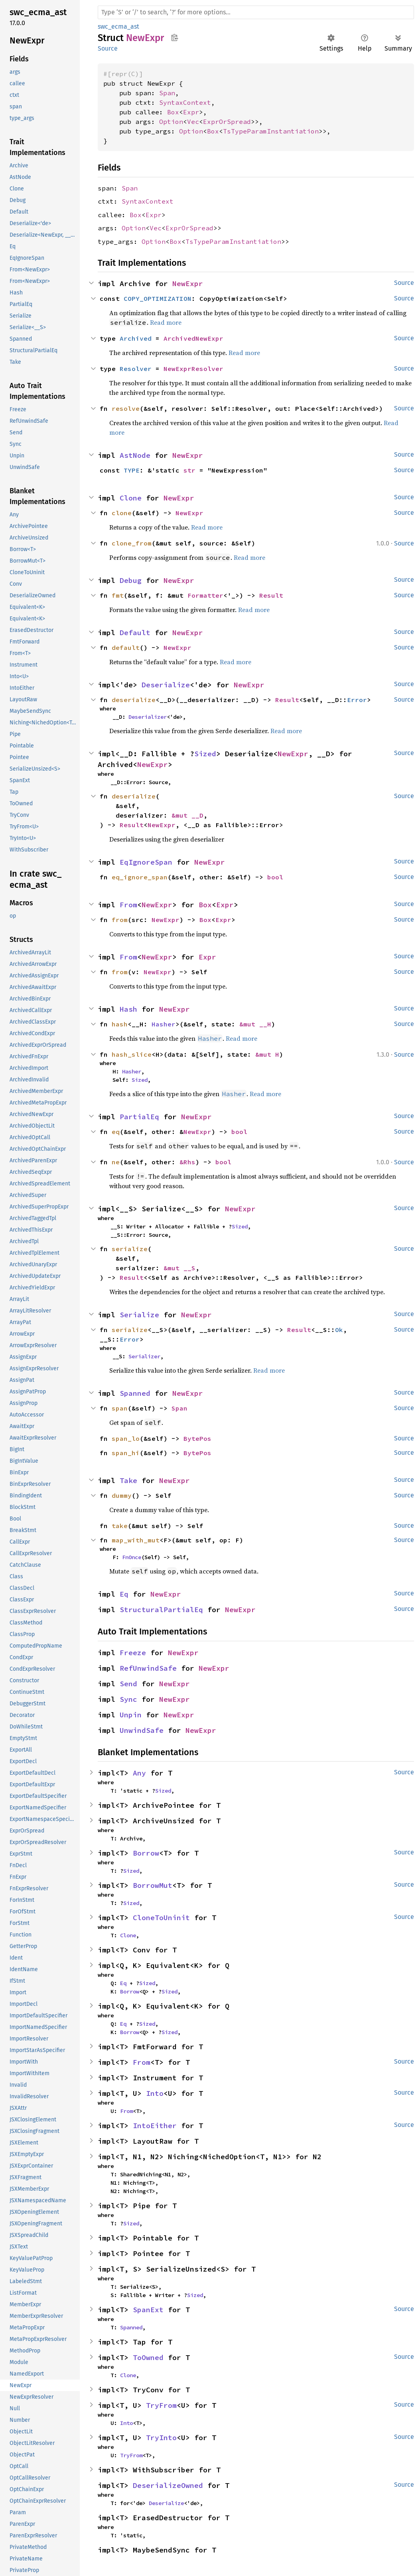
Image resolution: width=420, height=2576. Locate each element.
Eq (124, 1594)
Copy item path (174, 37)
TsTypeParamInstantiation (271, 131)
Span (167, 93)
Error (357, 700)
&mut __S (179, 1268)
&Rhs (187, 1162)
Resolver (136, 369)
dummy (122, 1495)
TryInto (161, 2437)
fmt (118, 595)
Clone (131, 497)
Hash (128, 1009)
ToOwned (148, 2357)
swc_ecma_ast (118, 26)
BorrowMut (152, 1885)
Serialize (139, 1314)
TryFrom (161, 2405)
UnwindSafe (142, 1730)
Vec (193, 122)
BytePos (197, 1438)
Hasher (163, 1024)
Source (108, 48)
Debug (131, 580)
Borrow (146, 1853)
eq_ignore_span (140, 877)
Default (135, 632)
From (128, 904)
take (120, 1526)
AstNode (135, 455)
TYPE (132, 470)
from (120, 920)
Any (139, 1772)
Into (155, 2093)
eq (116, 1132)
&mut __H (255, 1024)
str (189, 470)
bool (275, 877)
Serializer (144, 1356)
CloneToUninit (161, 1917)
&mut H (267, 1054)
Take (128, 1480)
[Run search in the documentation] (256, 12)
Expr (191, 112)
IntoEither (155, 2125)
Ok (339, 1330)
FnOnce (131, 1557)
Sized (205, 753)
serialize (130, 1249)
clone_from (132, 543)
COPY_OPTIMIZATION (157, 298)
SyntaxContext (185, 102)
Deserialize (166, 684)
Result (271, 595)
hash (120, 1024)
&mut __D (187, 815)
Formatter (205, 595)
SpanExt (148, 2309)
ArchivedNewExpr (193, 338)
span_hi (126, 1453)
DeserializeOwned (168, 2485)
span (120, 1408)
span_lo (126, 1438)
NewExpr (187, 283)
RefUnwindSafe (148, 1668)
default (126, 647)
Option (171, 122)
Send (128, 1683)
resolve (126, 408)
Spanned (135, 1393)
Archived (136, 338)
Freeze (133, 1652)
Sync (128, 1699)
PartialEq (139, 1116)
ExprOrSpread (227, 122)
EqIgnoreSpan (146, 862)
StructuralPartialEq (161, 1609)
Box (173, 112)
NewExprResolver (193, 369)
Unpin (131, 1714)
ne (116, 1162)
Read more (165, 322)
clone (122, 513)
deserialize (134, 700)
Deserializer (147, 716)
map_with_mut (136, 1540)
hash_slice (132, 1054)
